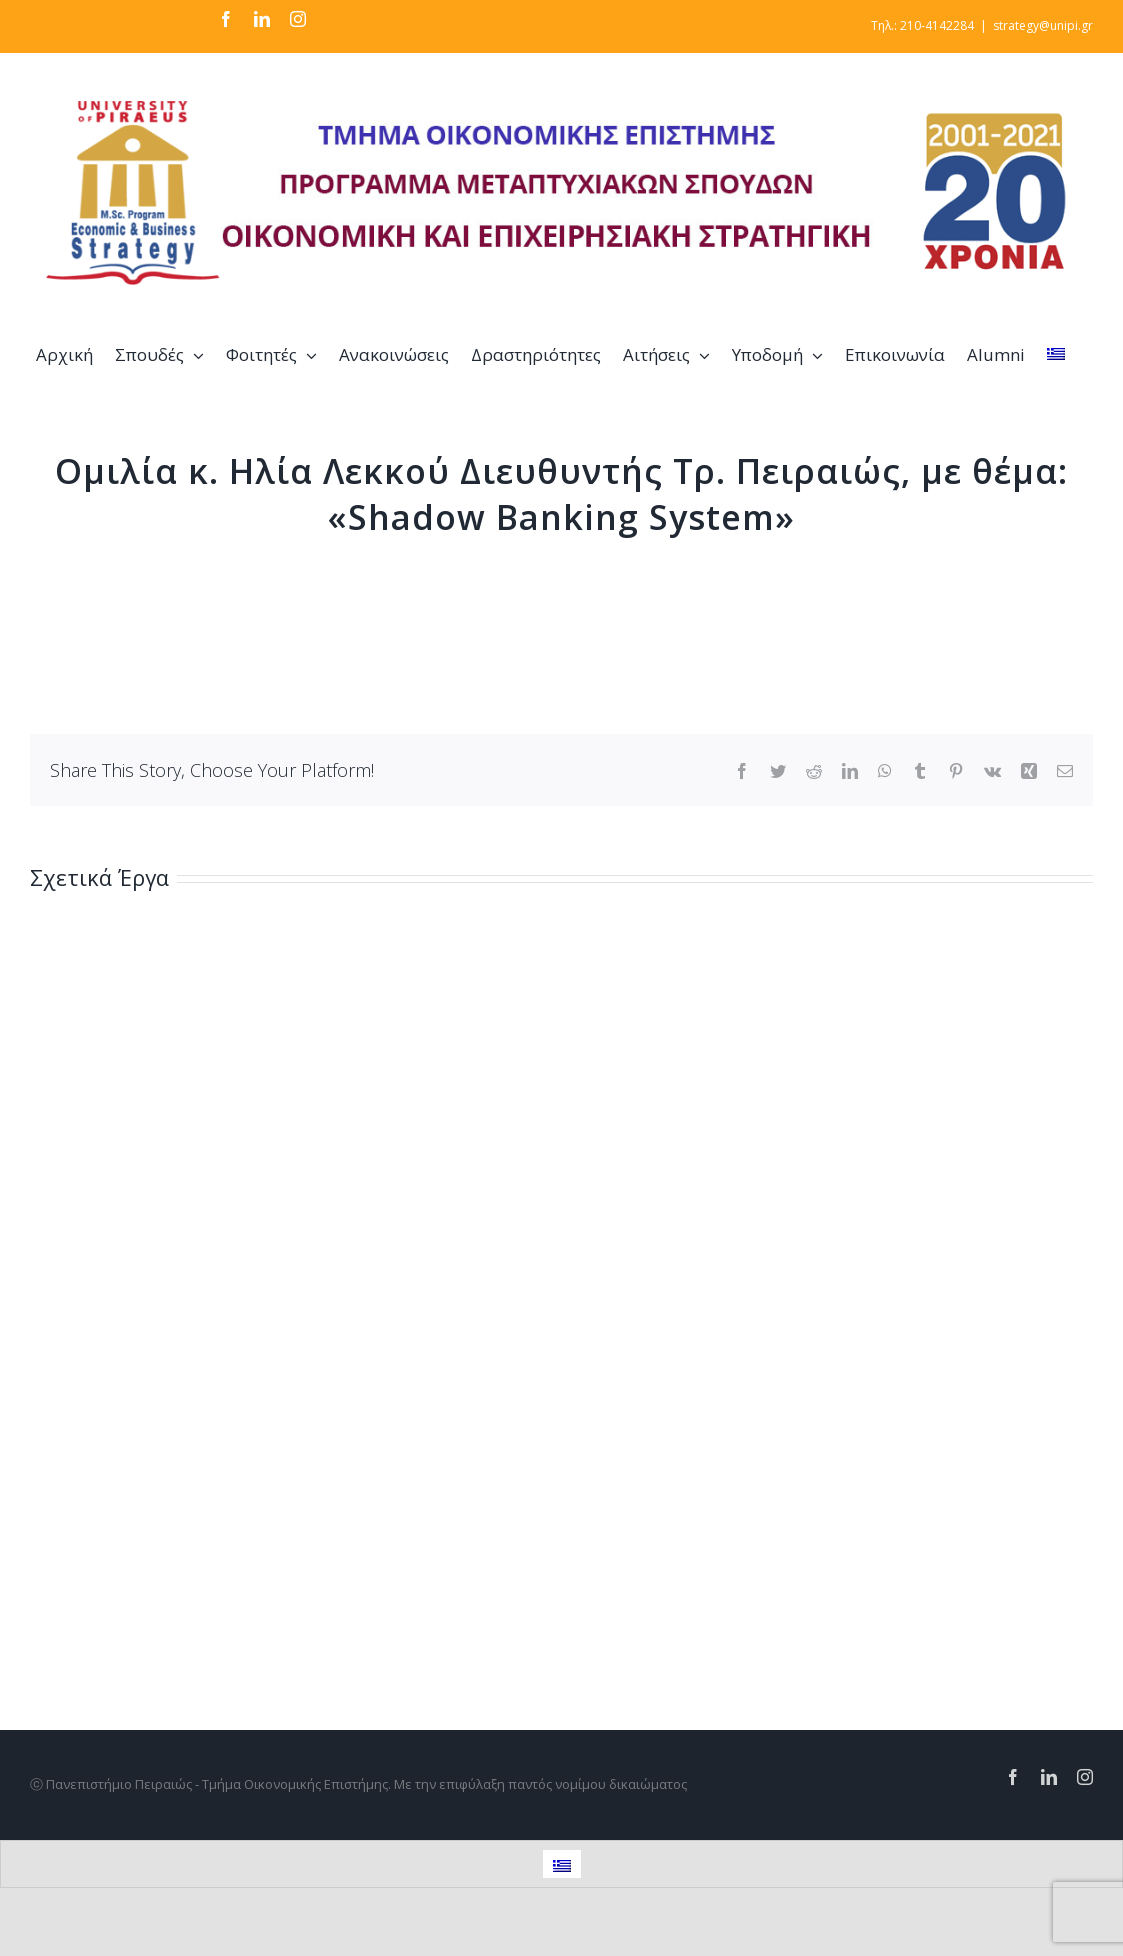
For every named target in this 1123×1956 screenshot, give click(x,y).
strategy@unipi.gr (1043, 25)
